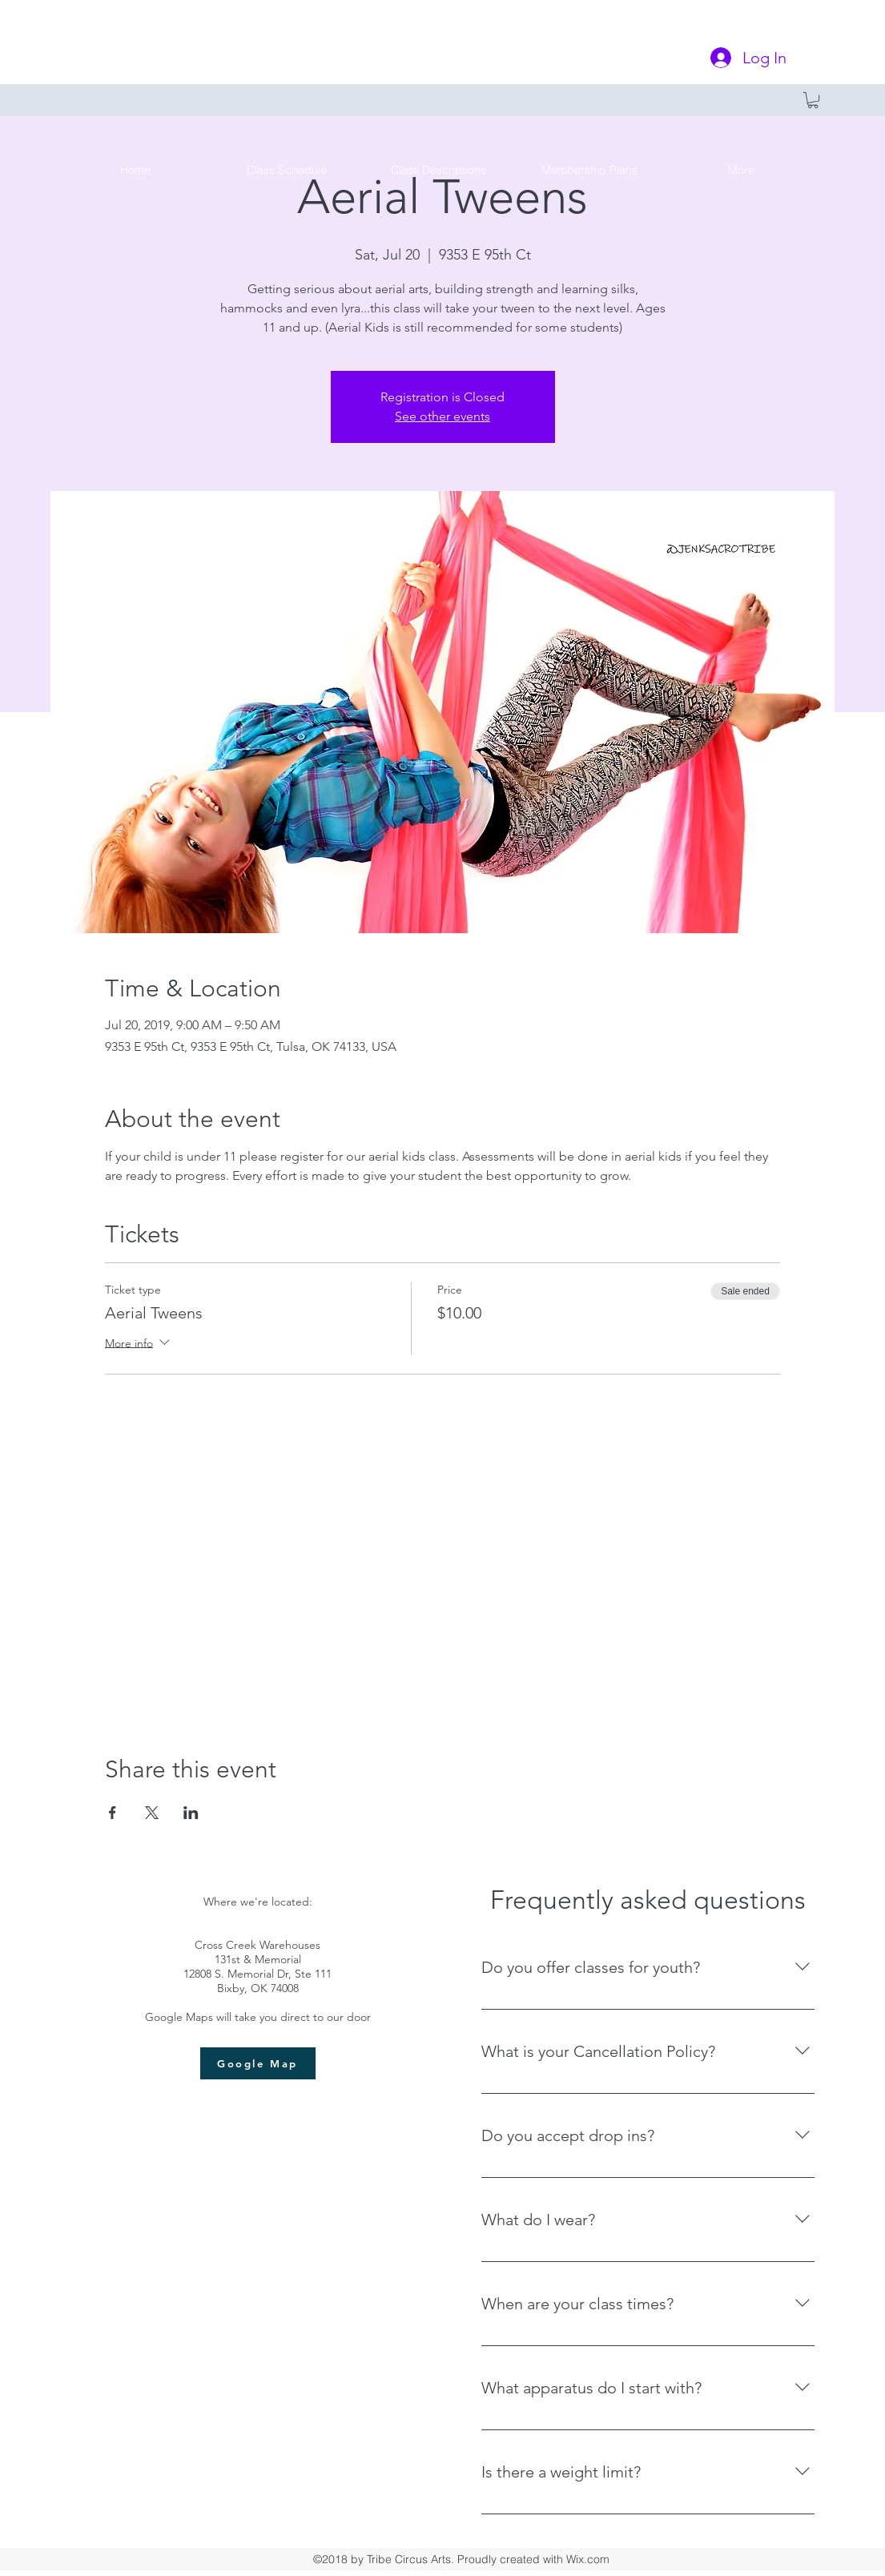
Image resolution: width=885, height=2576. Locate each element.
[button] (813, 100)
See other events (442, 416)
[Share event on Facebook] (112, 1812)
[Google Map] (258, 2063)
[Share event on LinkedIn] (191, 1812)
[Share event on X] (151, 1812)
